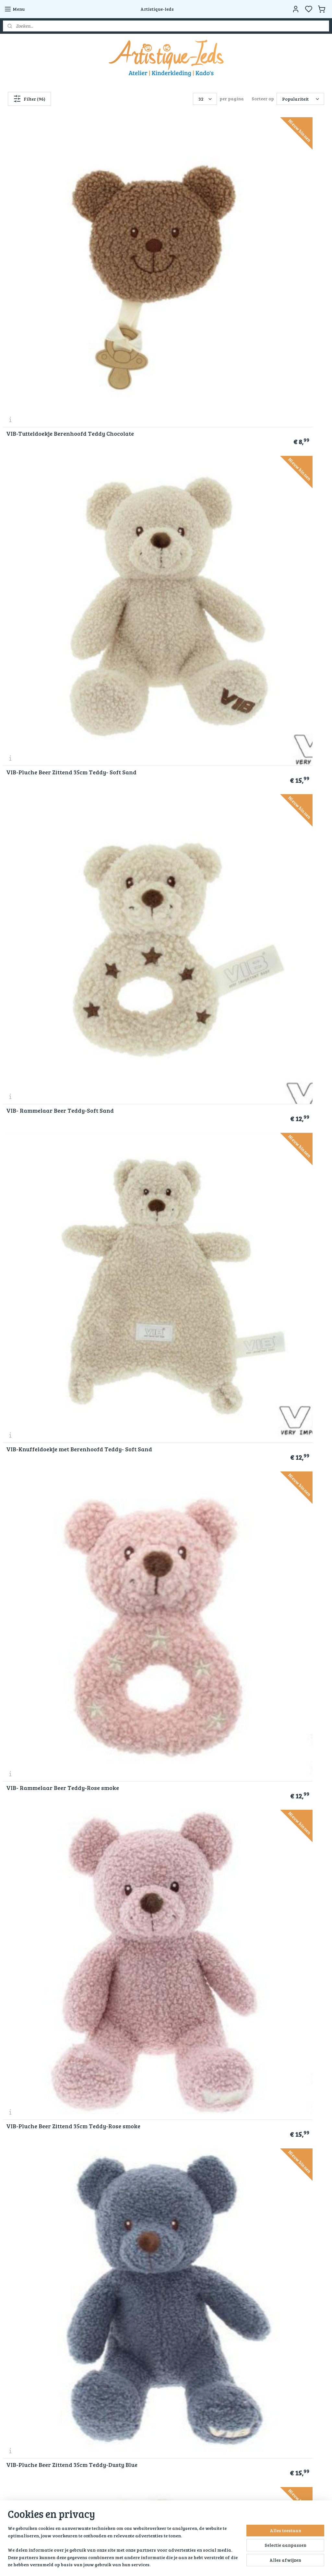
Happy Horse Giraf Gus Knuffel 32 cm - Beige (274, 893)
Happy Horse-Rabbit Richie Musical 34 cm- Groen (44, 1160)
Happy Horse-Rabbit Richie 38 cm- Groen (164, 1160)
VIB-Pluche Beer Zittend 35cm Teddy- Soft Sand (157, 225)
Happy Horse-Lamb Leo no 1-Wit (51, 763)
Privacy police (19, 2322)
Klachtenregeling (22, 2329)
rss (181, 2564)
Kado (119, 2329)
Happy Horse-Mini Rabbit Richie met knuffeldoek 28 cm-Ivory (162, 1027)
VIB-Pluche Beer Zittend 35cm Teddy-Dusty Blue (47, 492)
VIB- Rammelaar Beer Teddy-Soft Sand (273, 225)
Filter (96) (29, 99)
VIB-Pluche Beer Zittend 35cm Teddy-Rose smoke (268, 359)
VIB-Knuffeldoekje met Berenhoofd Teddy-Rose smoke (165, 492)
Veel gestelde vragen (25, 2344)
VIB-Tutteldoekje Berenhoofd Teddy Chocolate (46, 225)
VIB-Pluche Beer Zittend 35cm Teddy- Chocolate (47, 1427)
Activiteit (123, 2359)
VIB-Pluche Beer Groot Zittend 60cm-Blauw (47, 626)
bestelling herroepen (203, 2564)
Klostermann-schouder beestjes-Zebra (272, 760)
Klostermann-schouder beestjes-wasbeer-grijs (162, 893)
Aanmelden (21, 2444)
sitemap (169, 2564)
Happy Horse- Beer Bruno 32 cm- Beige (161, 1561)
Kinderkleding (129, 2322)
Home (119, 2308)
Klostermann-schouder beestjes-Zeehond (162, 760)
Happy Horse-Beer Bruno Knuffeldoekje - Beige (41, 1561)
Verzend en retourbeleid (29, 2336)
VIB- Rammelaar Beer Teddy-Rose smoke (163, 359)
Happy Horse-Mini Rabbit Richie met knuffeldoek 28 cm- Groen (272, 1027)
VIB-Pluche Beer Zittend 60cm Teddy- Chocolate (268, 1294)
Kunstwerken (127, 2351)
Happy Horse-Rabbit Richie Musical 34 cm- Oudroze (44, 1027)
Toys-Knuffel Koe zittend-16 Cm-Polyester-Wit (50, 1294)
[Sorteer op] (300, 99)
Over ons (12, 2308)
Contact (11, 2351)
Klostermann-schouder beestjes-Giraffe (51, 893)
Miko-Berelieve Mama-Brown (268, 1430)
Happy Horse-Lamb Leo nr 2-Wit (272, 629)
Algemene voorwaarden (29, 2315)
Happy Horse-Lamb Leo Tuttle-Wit (164, 629)
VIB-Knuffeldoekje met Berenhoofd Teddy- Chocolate (165, 1294)
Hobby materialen (133, 2336)
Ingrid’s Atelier (129, 2344)
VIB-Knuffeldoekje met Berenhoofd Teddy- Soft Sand (54, 359)
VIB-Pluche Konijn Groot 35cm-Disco (159, 1427)
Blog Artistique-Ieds (135, 2373)
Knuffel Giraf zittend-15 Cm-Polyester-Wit (266, 1160)
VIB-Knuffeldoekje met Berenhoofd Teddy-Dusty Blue (275, 492)
